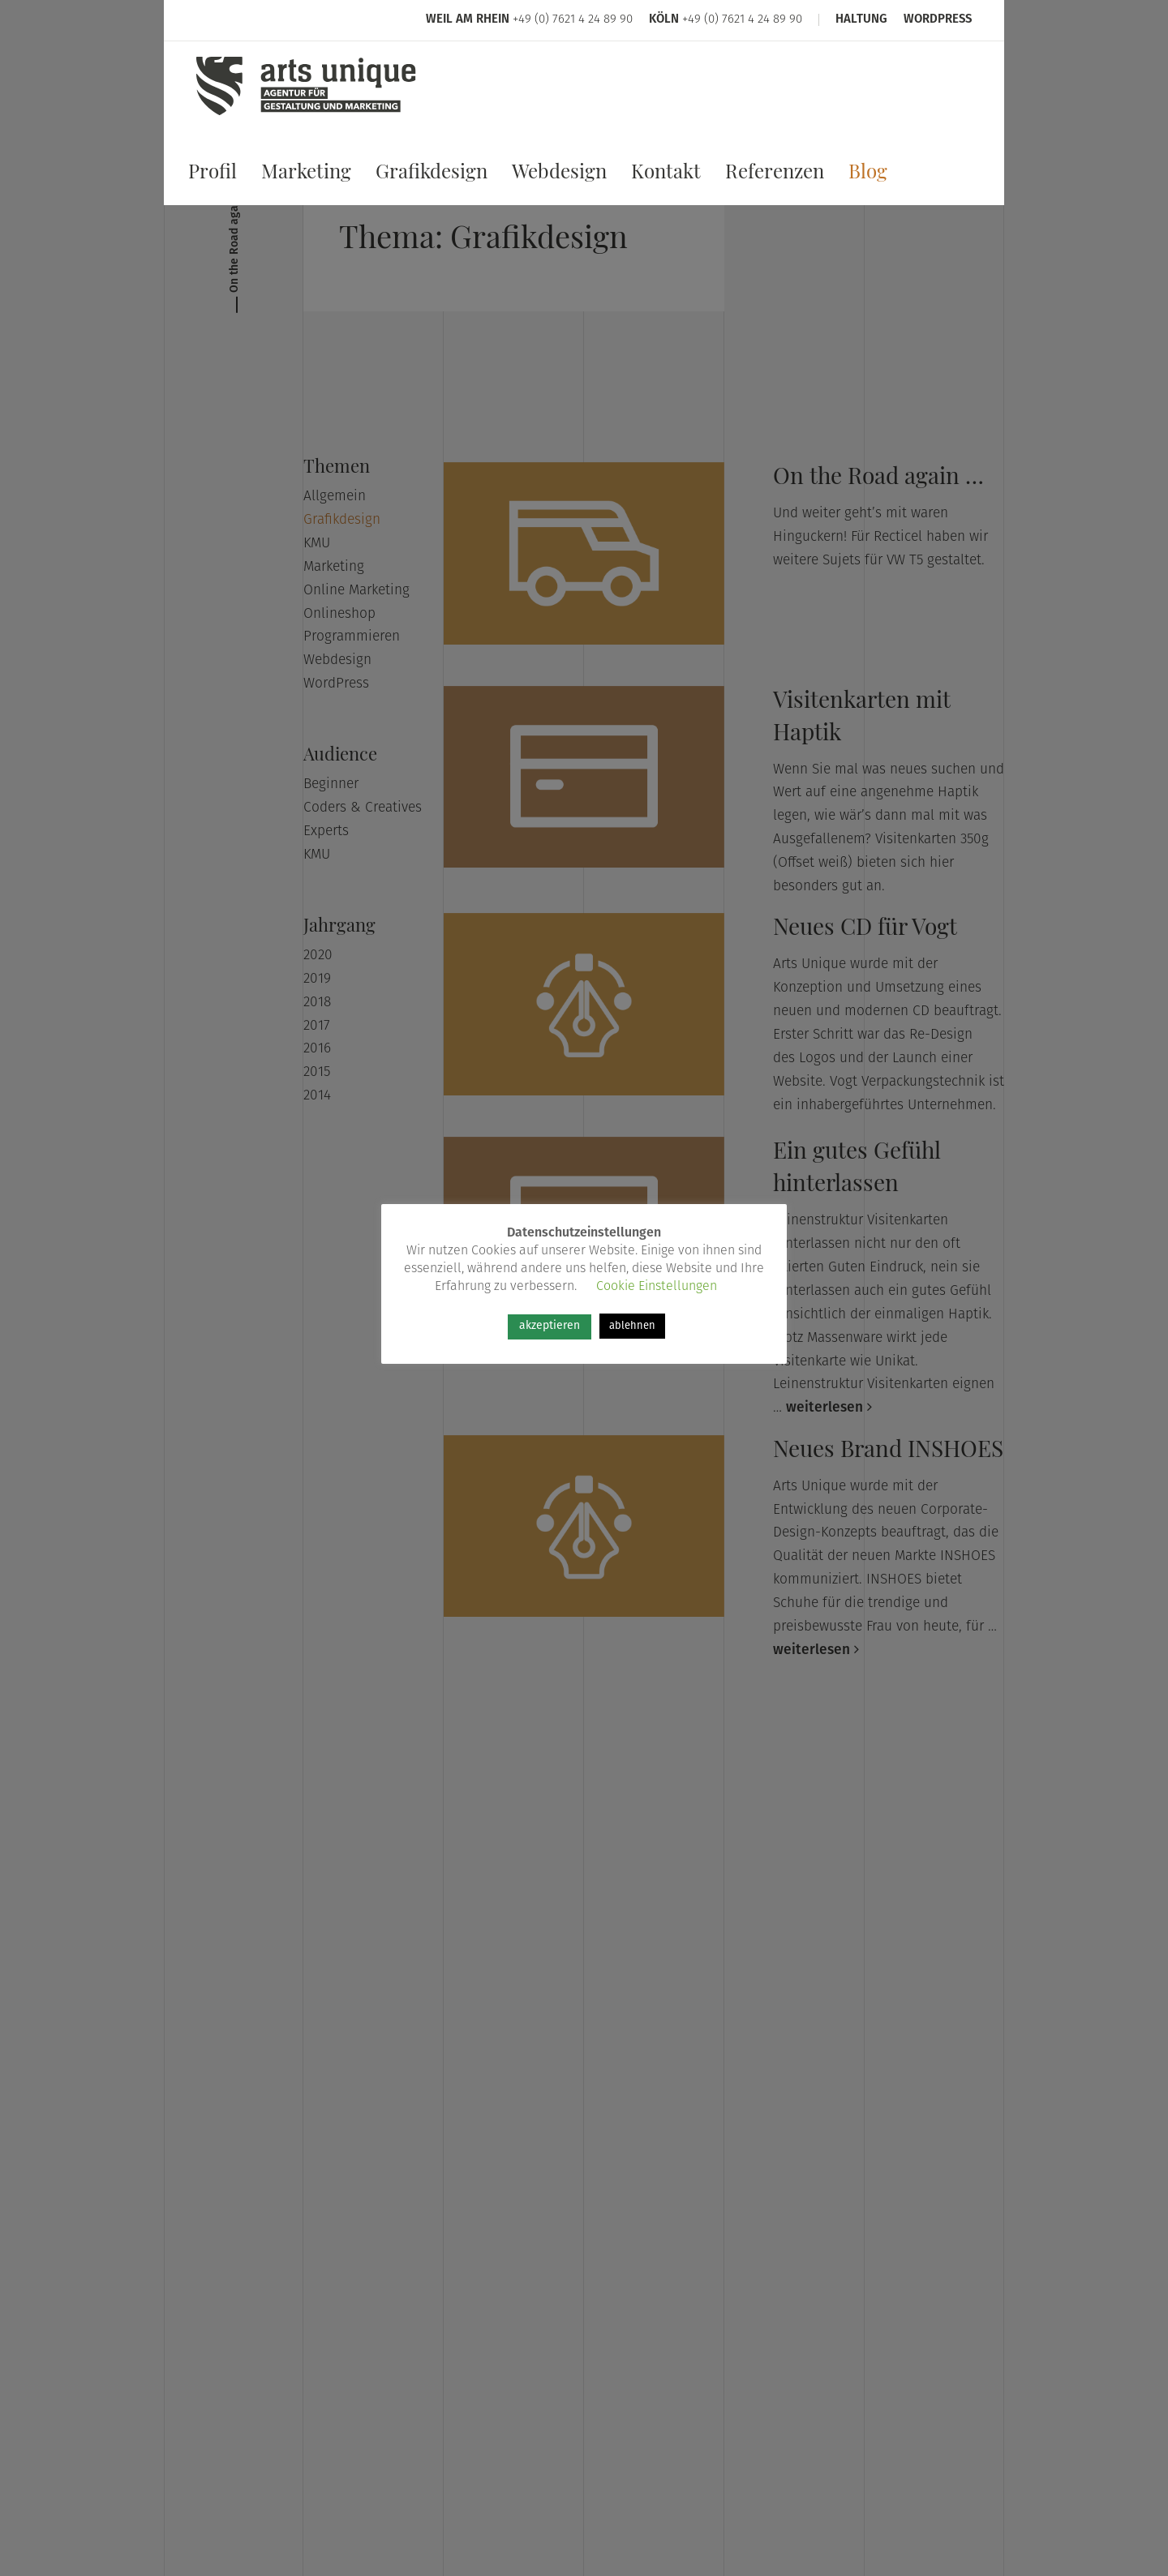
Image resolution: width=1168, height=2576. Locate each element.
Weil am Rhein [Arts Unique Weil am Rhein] (467, 21)
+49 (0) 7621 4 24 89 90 (573, 21)
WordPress (938, 21)
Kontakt (666, 175)
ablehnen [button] (632, 1326)
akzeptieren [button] (549, 1326)
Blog (867, 175)
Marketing (306, 175)
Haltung (861, 21)
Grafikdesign (431, 175)
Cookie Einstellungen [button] (656, 1286)
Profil (212, 175)
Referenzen (774, 175)
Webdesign (559, 175)
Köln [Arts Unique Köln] (664, 21)
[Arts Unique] (306, 115)
